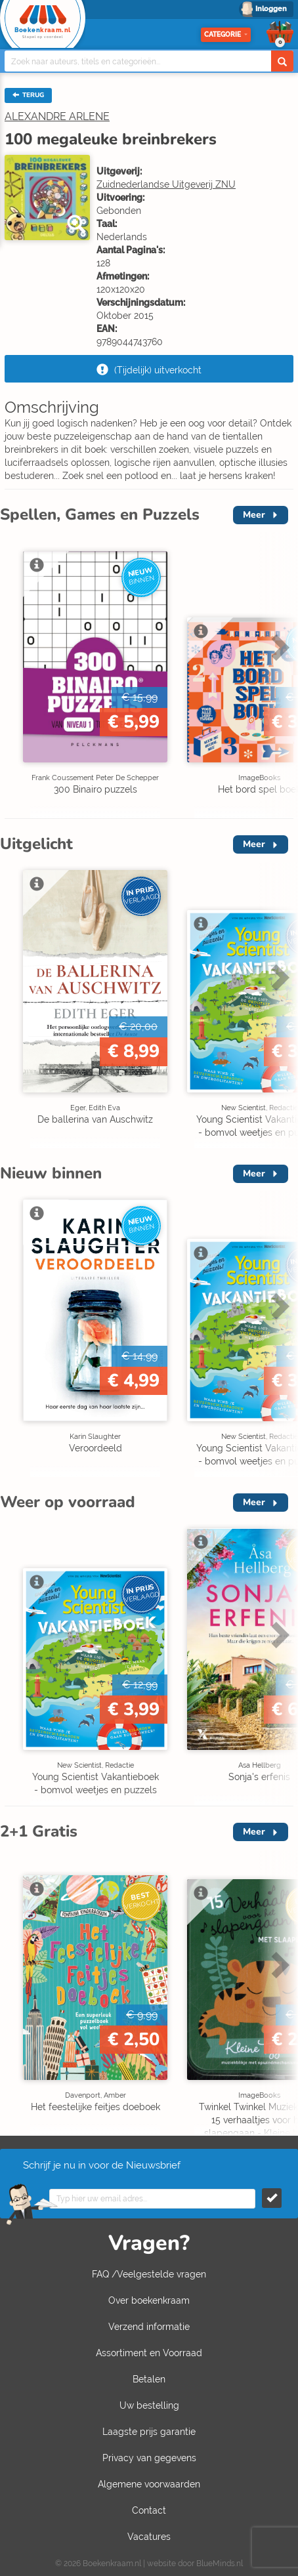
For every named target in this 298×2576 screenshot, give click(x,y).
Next (278, 647)
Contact (149, 2510)
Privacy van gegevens (149, 2458)
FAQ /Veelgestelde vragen (149, 2274)
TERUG (28, 95)
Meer (254, 515)
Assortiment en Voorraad (149, 2353)
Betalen (149, 2379)
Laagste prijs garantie (149, 2431)
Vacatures (149, 2536)
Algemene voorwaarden (149, 2484)
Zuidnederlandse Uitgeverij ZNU (166, 184)
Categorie (225, 34)
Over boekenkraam (149, 2300)
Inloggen (271, 9)
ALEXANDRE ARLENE (57, 116)
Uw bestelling (149, 2405)
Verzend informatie (149, 2326)
